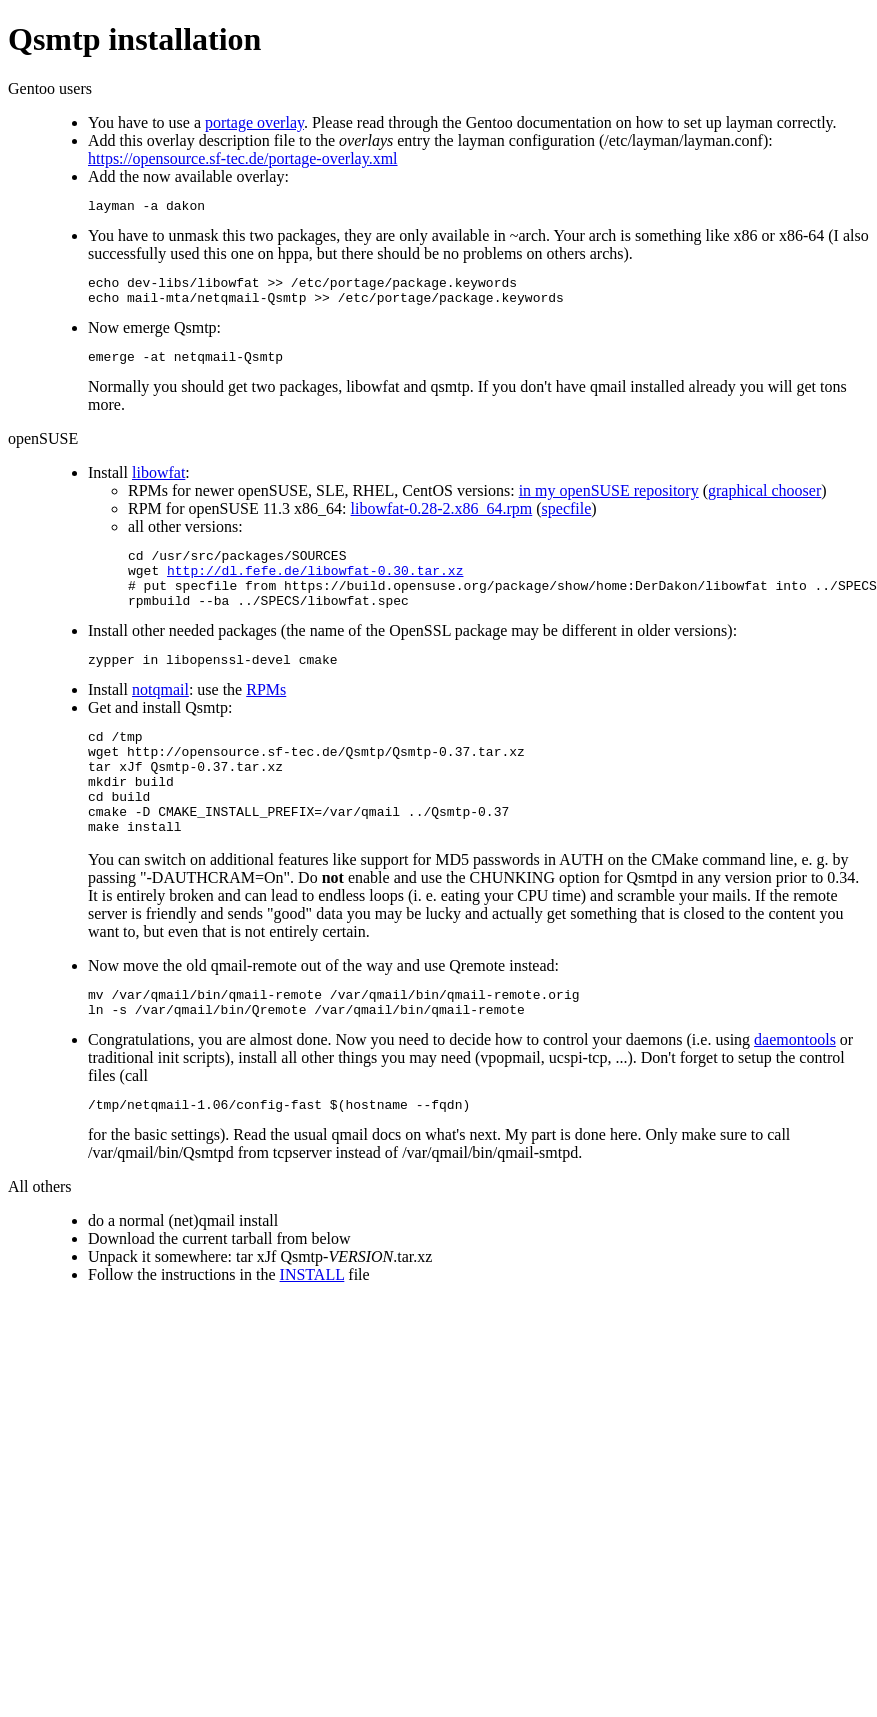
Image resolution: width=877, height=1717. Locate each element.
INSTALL (312, 1331)
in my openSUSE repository (609, 502)
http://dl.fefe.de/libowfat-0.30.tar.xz (315, 588)
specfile (567, 520)
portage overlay (254, 122)
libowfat (158, 484)
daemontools (795, 1093)
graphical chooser (764, 502)
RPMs (266, 716)
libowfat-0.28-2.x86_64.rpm (442, 520)
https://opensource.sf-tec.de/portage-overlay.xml (243, 158)
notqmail (160, 716)
